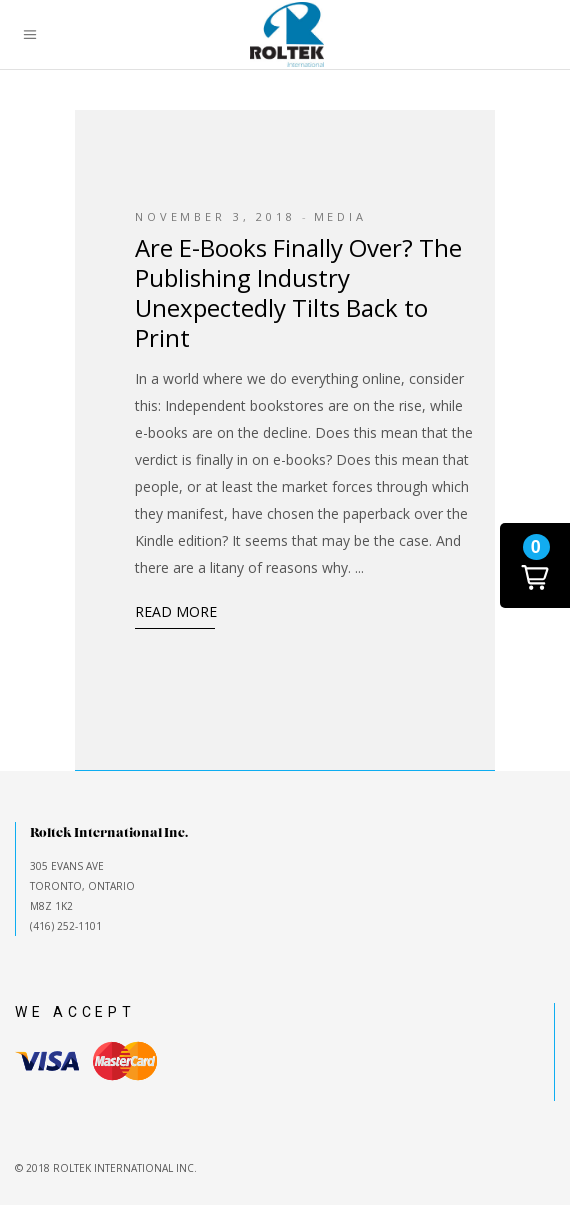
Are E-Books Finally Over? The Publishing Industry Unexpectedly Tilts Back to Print (298, 292)
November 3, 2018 (215, 216)
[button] (535, 565)
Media (340, 216)
